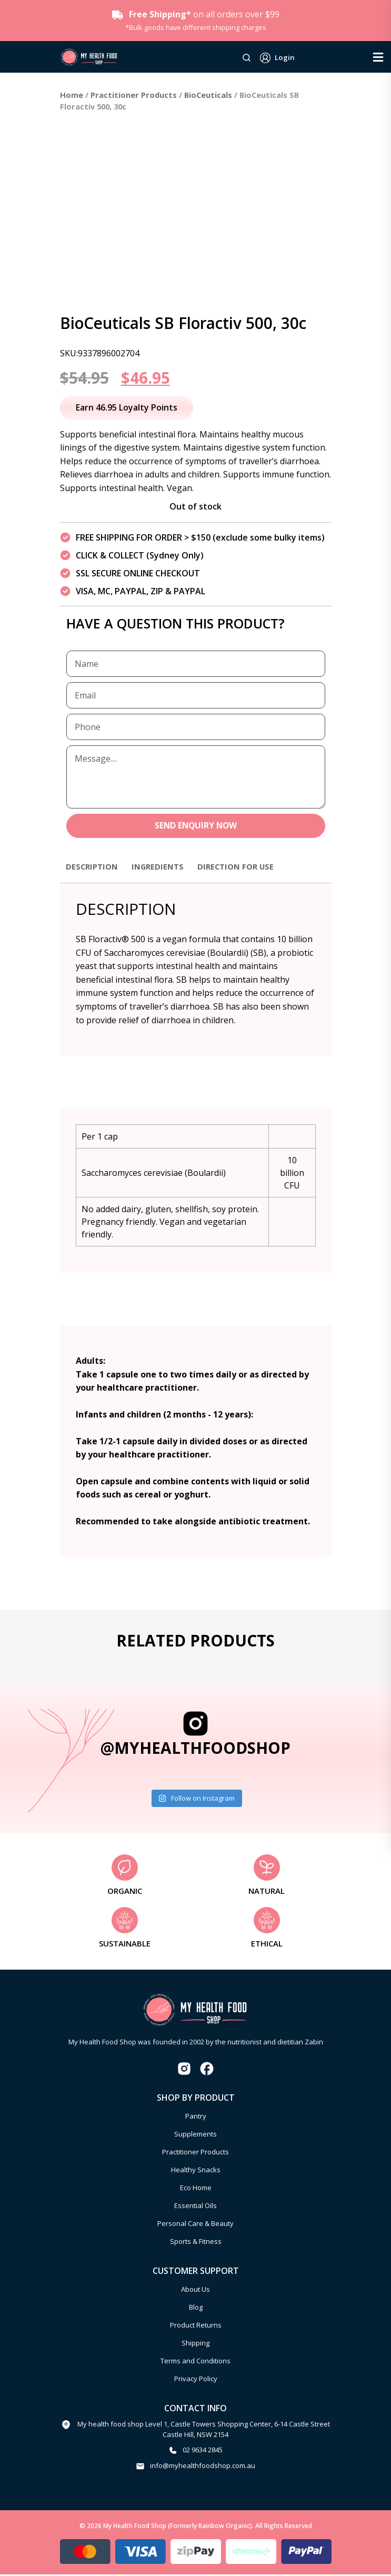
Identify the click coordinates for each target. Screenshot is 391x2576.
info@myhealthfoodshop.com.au (202, 2466)
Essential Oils (195, 2206)
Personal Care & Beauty (195, 2224)
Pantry (195, 2117)
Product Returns (196, 2326)
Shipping (195, 2344)
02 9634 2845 (203, 2451)
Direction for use (245, 867)
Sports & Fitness (196, 2242)
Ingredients (163, 867)
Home (71, 94)
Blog (196, 2308)
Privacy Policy (195, 2379)
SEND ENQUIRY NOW (195, 826)
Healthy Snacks (195, 2170)
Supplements (195, 2135)
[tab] (93, 872)
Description (94, 867)
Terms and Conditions (195, 2362)
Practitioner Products (134, 94)
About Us (195, 2290)
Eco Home (196, 2188)
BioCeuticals (208, 94)
